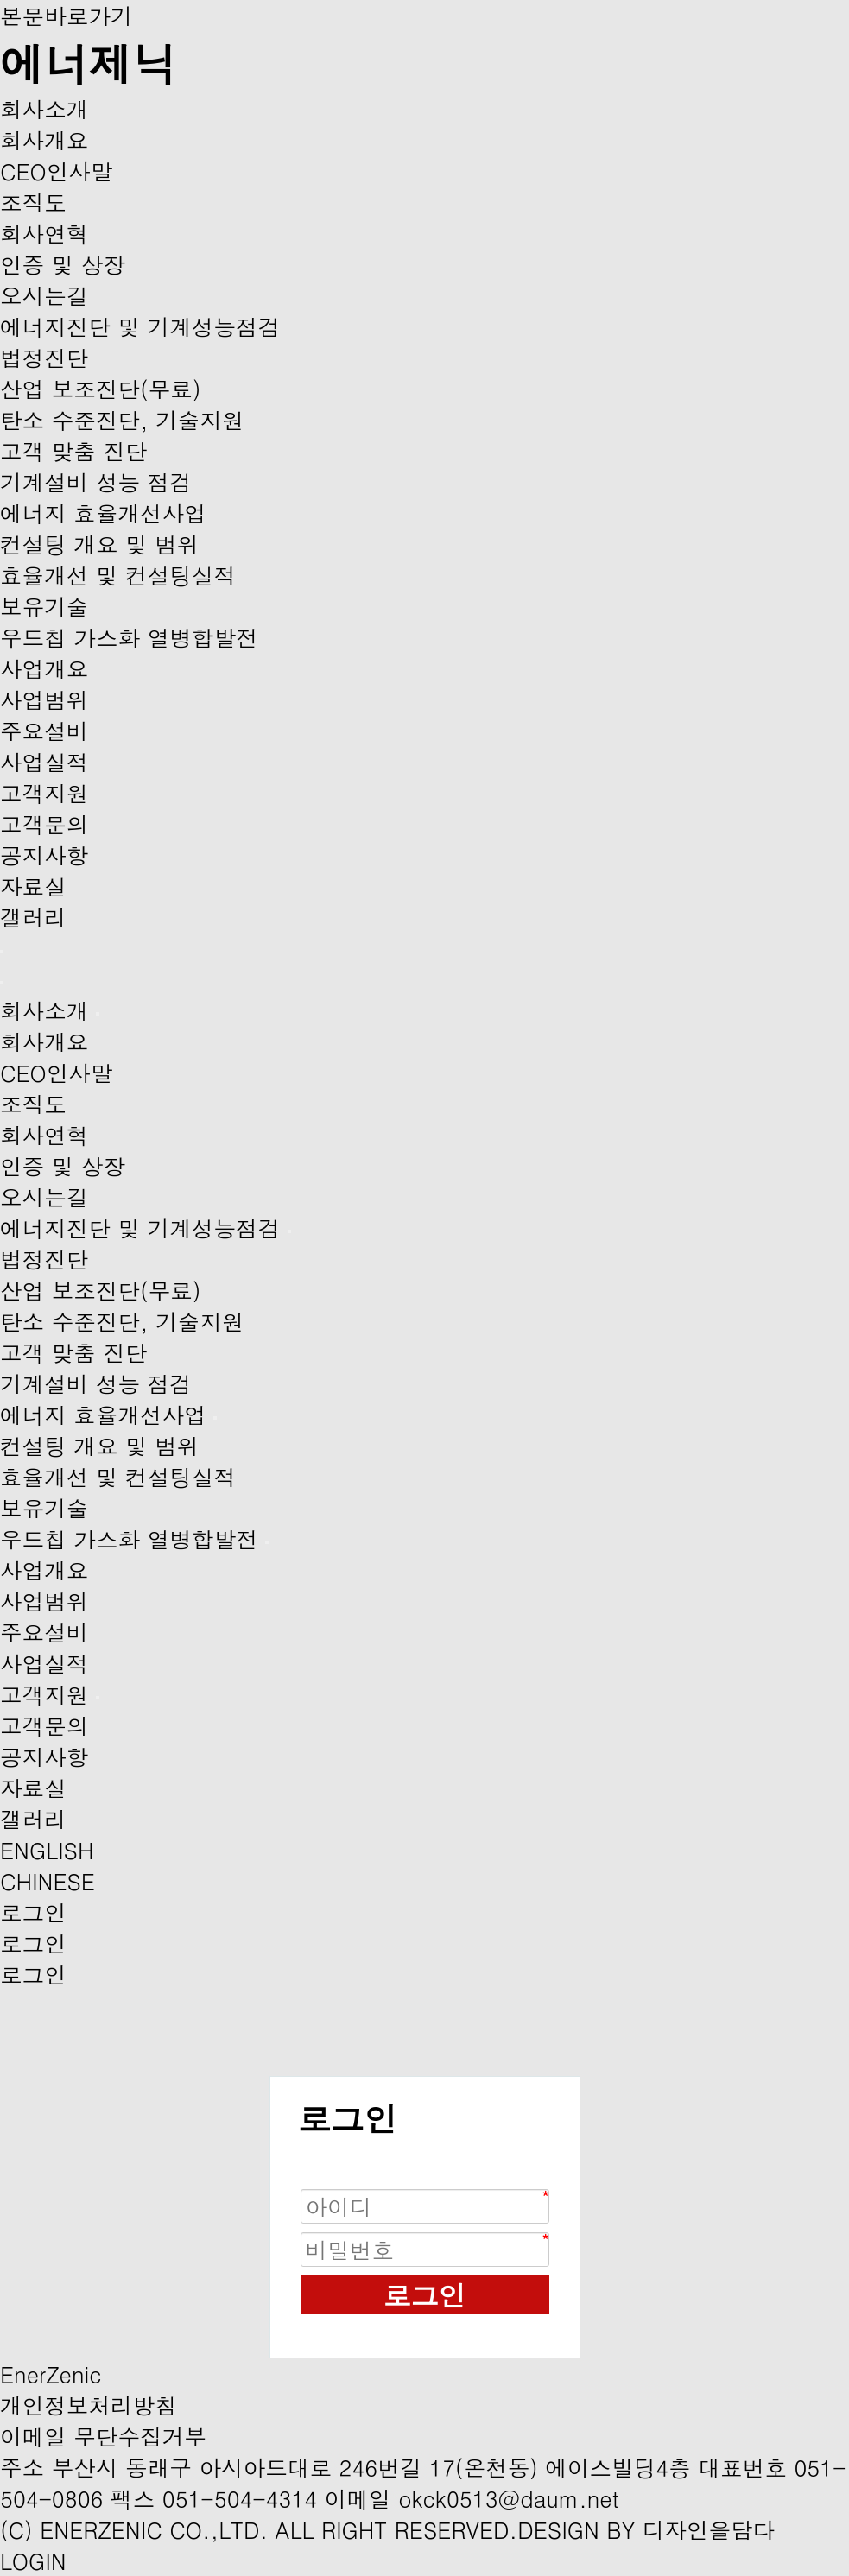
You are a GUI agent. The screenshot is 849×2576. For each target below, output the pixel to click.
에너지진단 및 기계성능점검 (140, 326)
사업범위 (44, 699)
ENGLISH (46, 1849)
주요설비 (44, 730)
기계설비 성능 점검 (96, 481)
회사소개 (44, 108)
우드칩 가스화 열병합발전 (129, 637)
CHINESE (47, 1880)
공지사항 (44, 854)
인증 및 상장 (62, 264)
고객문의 (44, 823)
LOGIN (33, 2560)
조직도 (33, 202)
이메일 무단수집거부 (103, 2436)
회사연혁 (44, 233)
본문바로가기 (66, 15)
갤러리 (33, 917)
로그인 (424, 2294)
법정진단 (44, 357)
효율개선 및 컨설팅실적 (118, 575)
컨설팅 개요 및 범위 (99, 544)
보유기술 (44, 606)
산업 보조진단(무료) (100, 388)
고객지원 (44, 792)
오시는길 (44, 295)
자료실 (33, 886)
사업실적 (44, 761)
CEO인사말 (56, 171)
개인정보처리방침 (88, 2405)
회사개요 (44, 139)
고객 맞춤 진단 (74, 450)
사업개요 (44, 668)
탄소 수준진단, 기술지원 (122, 419)
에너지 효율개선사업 (103, 512)
